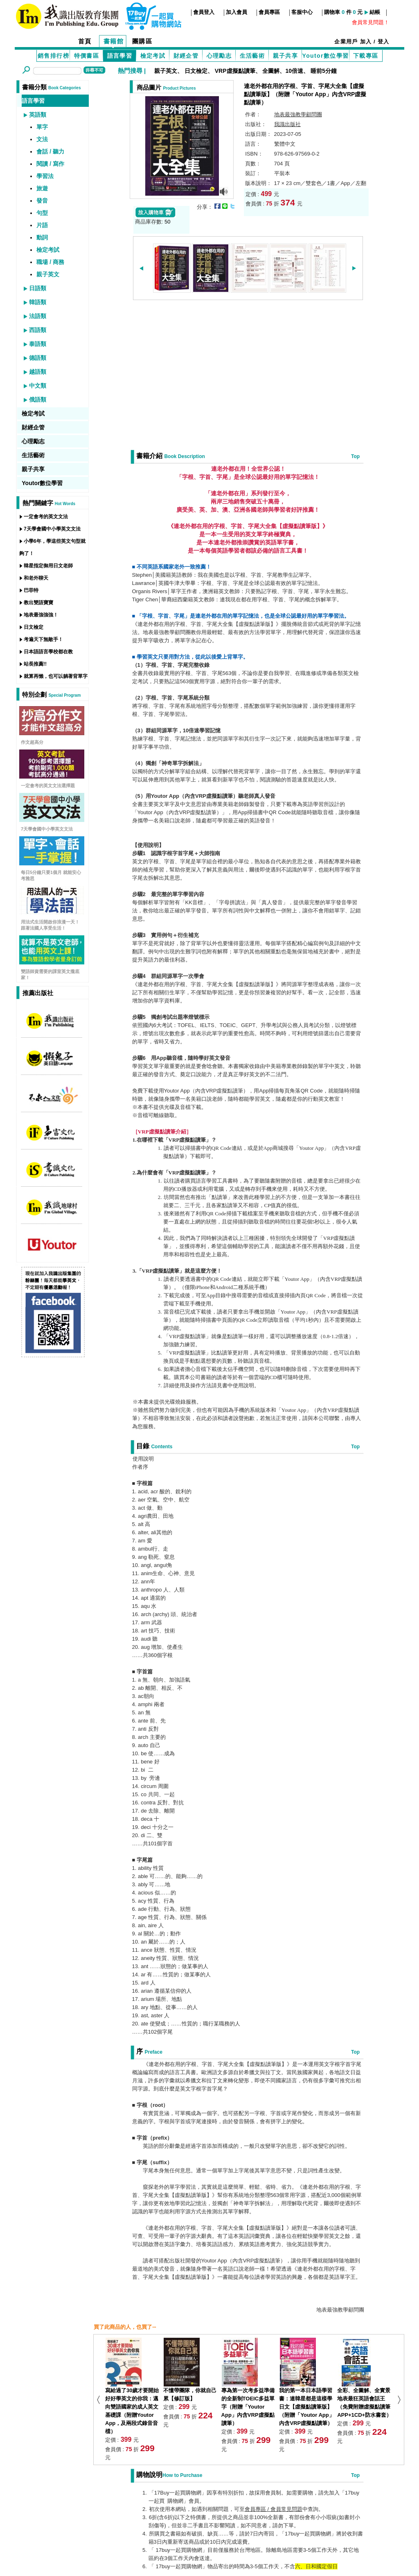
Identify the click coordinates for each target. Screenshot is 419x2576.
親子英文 (165, 71)
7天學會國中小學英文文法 (52, 529)
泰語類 (37, 344)
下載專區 (365, 55)
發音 (42, 200)
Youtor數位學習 (325, 55)
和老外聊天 (36, 578)
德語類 (37, 357)
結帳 (374, 12)
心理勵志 (219, 55)
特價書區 (86, 55)
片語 (42, 225)
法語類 (37, 316)
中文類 (37, 385)
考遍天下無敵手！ (43, 639)
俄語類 (37, 399)
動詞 (42, 237)
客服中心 (302, 12)
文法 (42, 139)
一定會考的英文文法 (46, 516)
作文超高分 (32, 742)
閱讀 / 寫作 (50, 163)
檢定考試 (153, 55)
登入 (384, 41)
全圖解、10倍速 (282, 71)
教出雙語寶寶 (38, 602)
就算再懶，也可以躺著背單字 (56, 676)
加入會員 (236, 12)
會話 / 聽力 (50, 151)
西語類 (37, 330)
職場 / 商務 (50, 262)
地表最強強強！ (41, 615)
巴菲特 (31, 590)
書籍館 (114, 41)
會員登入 (203, 12)
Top (355, 456)
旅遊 (42, 188)
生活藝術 (252, 55)
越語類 (37, 371)
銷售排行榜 (53, 55)
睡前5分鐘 (324, 71)
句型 (42, 213)
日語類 (37, 288)
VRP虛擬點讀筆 (235, 71)
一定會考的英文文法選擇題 (48, 785)
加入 (366, 41)
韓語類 (37, 302)
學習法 (45, 176)
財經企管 (186, 55)
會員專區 (269, 12)
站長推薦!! (35, 664)
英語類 (37, 114)
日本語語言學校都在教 (48, 652)
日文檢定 (196, 71)
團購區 (142, 41)
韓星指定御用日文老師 (48, 566)
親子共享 (285, 55)
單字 (42, 127)
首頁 (85, 41)
